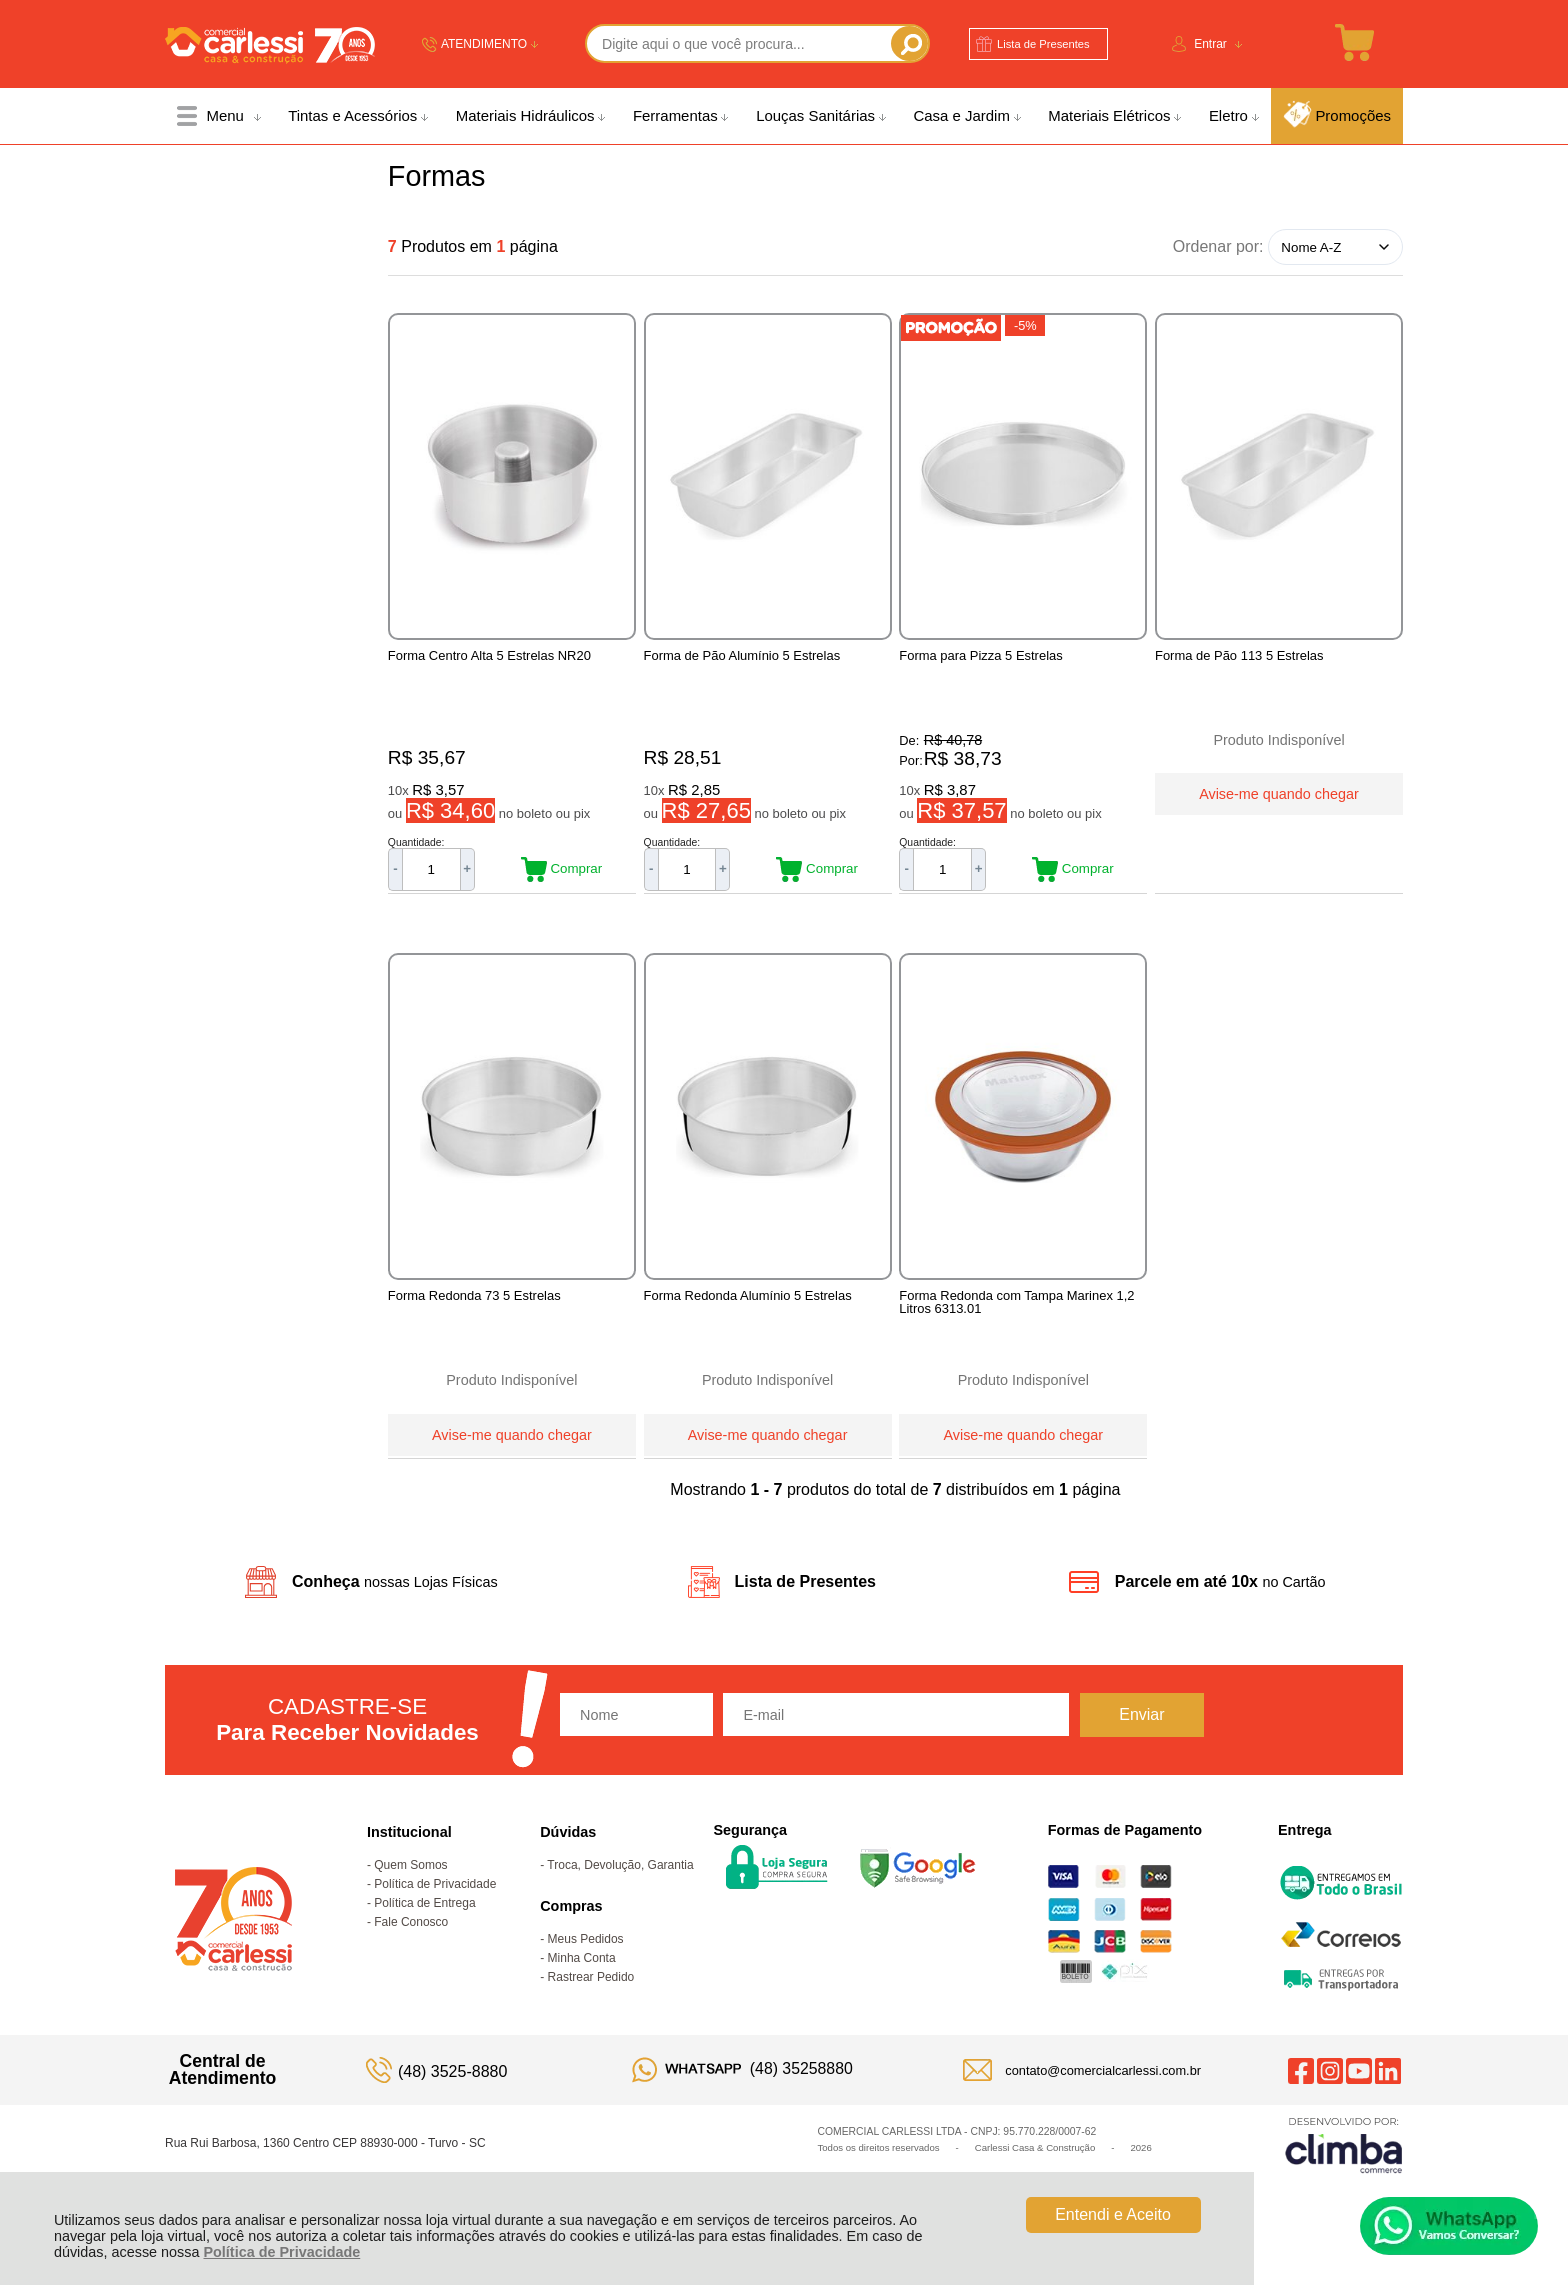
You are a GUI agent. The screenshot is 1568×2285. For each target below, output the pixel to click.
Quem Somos (410, 1886)
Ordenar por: (1218, 246)
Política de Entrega (424, 1924)
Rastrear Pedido (591, 1998)
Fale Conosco (411, 1943)
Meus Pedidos (586, 1960)
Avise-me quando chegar (1279, 792)
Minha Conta (582, 1979)
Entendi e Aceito (1113, 2214)
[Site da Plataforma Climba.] (1344, 2165)
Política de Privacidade (281, 2252)
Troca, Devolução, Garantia (620, 1886)
